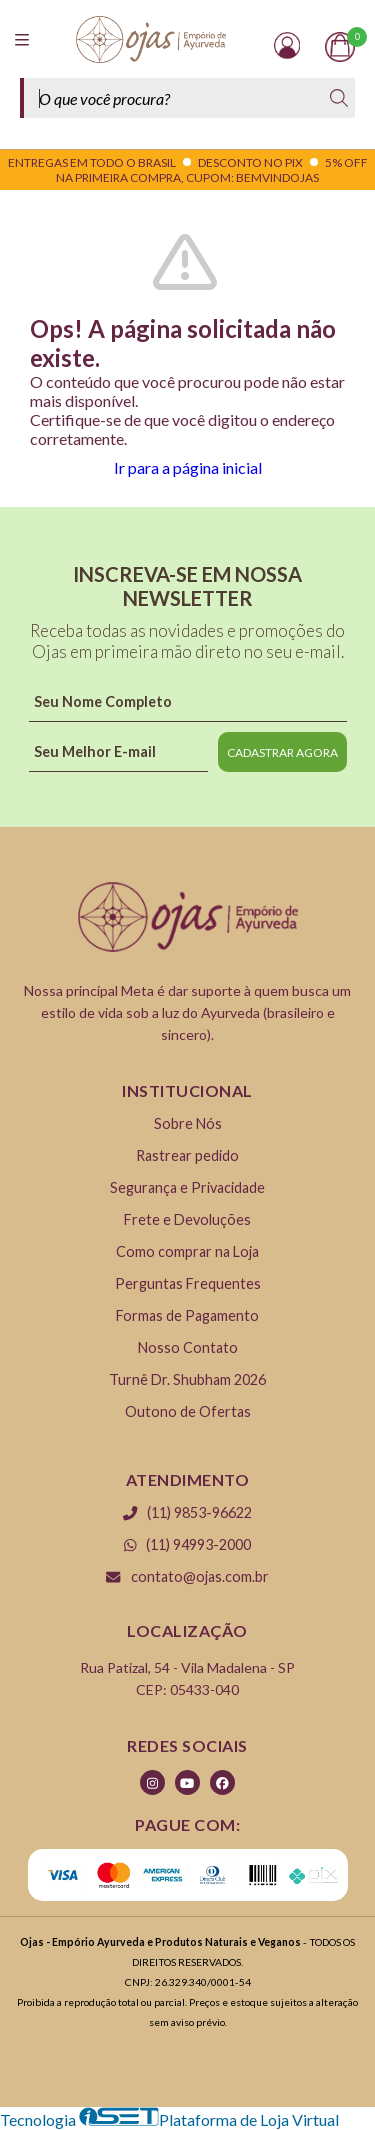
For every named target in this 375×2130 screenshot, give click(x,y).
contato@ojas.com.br (187, 1576)
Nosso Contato (188, 1347)
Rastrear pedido (187, 1155)
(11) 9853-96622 (187, 1512)
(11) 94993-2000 (188, 1544)
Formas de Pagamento (187, 1315)
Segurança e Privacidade (187, 1187)
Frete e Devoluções (187, 1219)
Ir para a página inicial (188, 467)
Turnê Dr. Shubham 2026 (187, 1379)
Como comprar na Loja (187, 1251)
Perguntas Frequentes (188, 1283)
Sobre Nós (188, 1123)
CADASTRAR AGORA (282, 752)
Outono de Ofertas (188, 1411)
